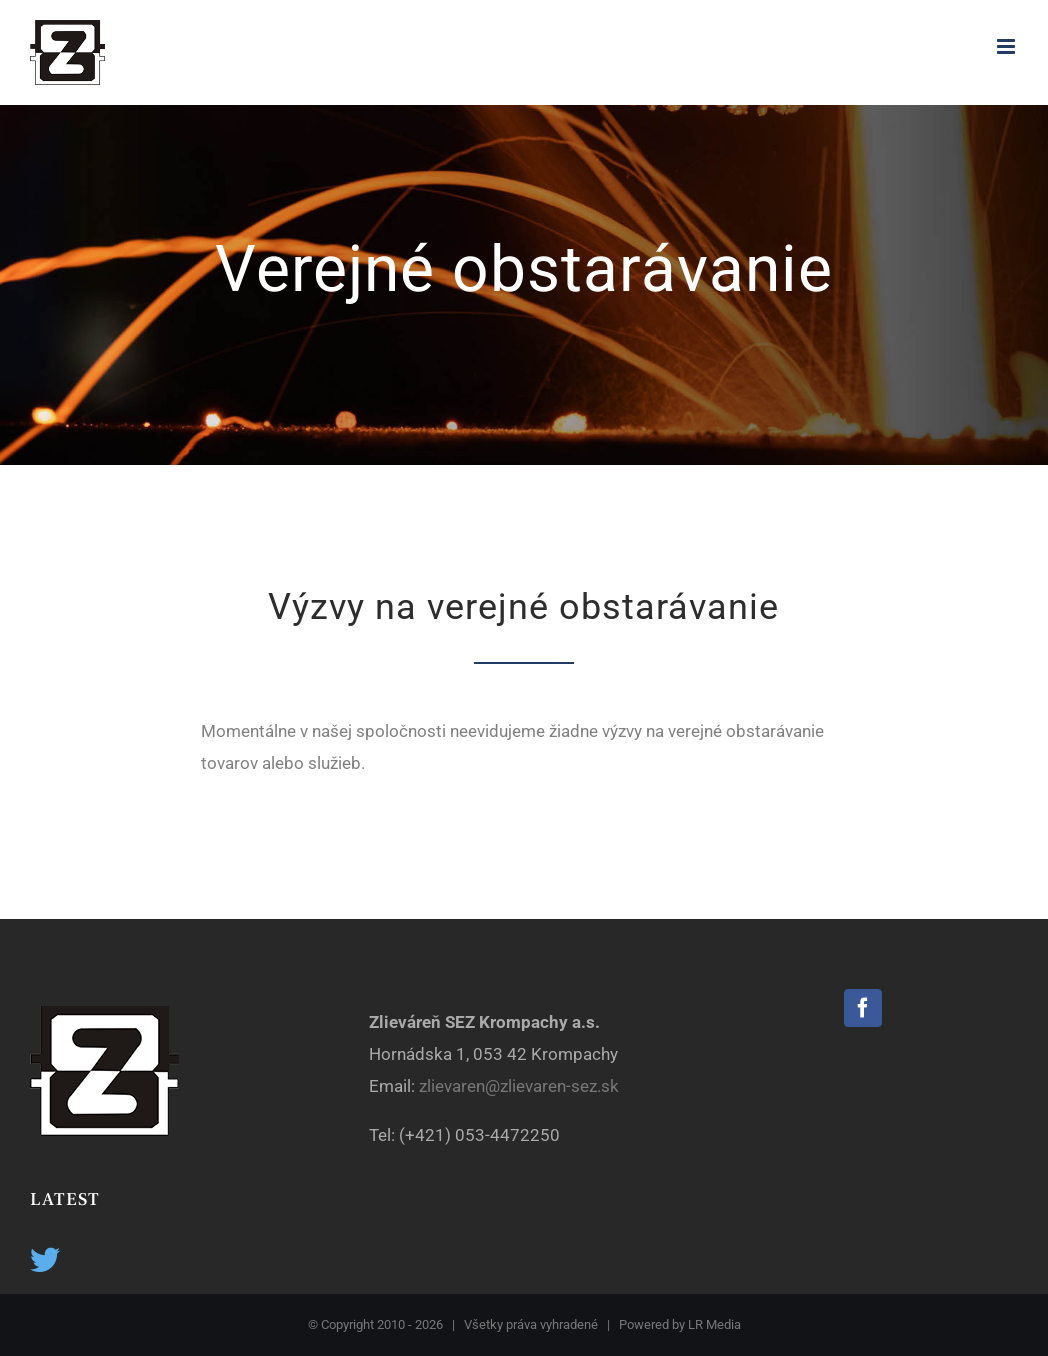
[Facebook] (863, 1008)
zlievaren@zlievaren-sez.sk (521, 1086)
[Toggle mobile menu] (1007, 46)
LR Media (714, 1324)
